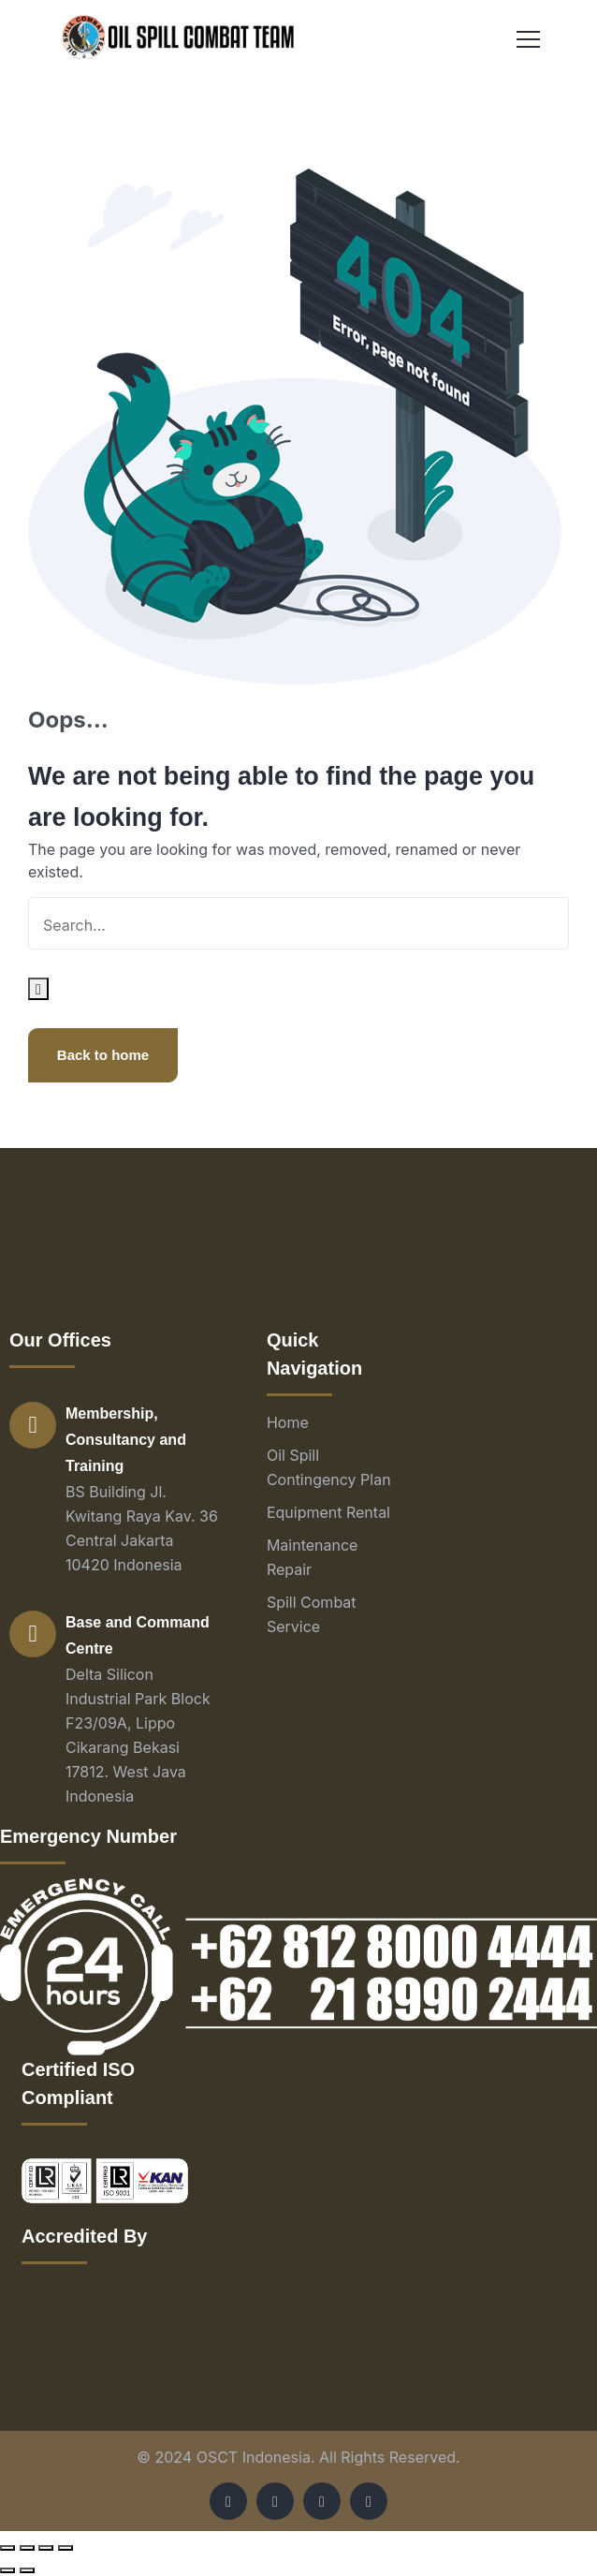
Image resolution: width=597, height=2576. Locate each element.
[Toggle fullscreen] (45, 2548)
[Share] (27, 2548)
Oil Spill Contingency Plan (329, 1467)
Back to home (103, 1055)
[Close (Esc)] (7, 2548)
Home (288, 1422)
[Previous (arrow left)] (7, 2570)
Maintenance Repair (312, 1557)
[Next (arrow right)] (27, 2570)
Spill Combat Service (312, 1614)
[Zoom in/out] (65, 2548)
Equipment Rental (328, 1512)
